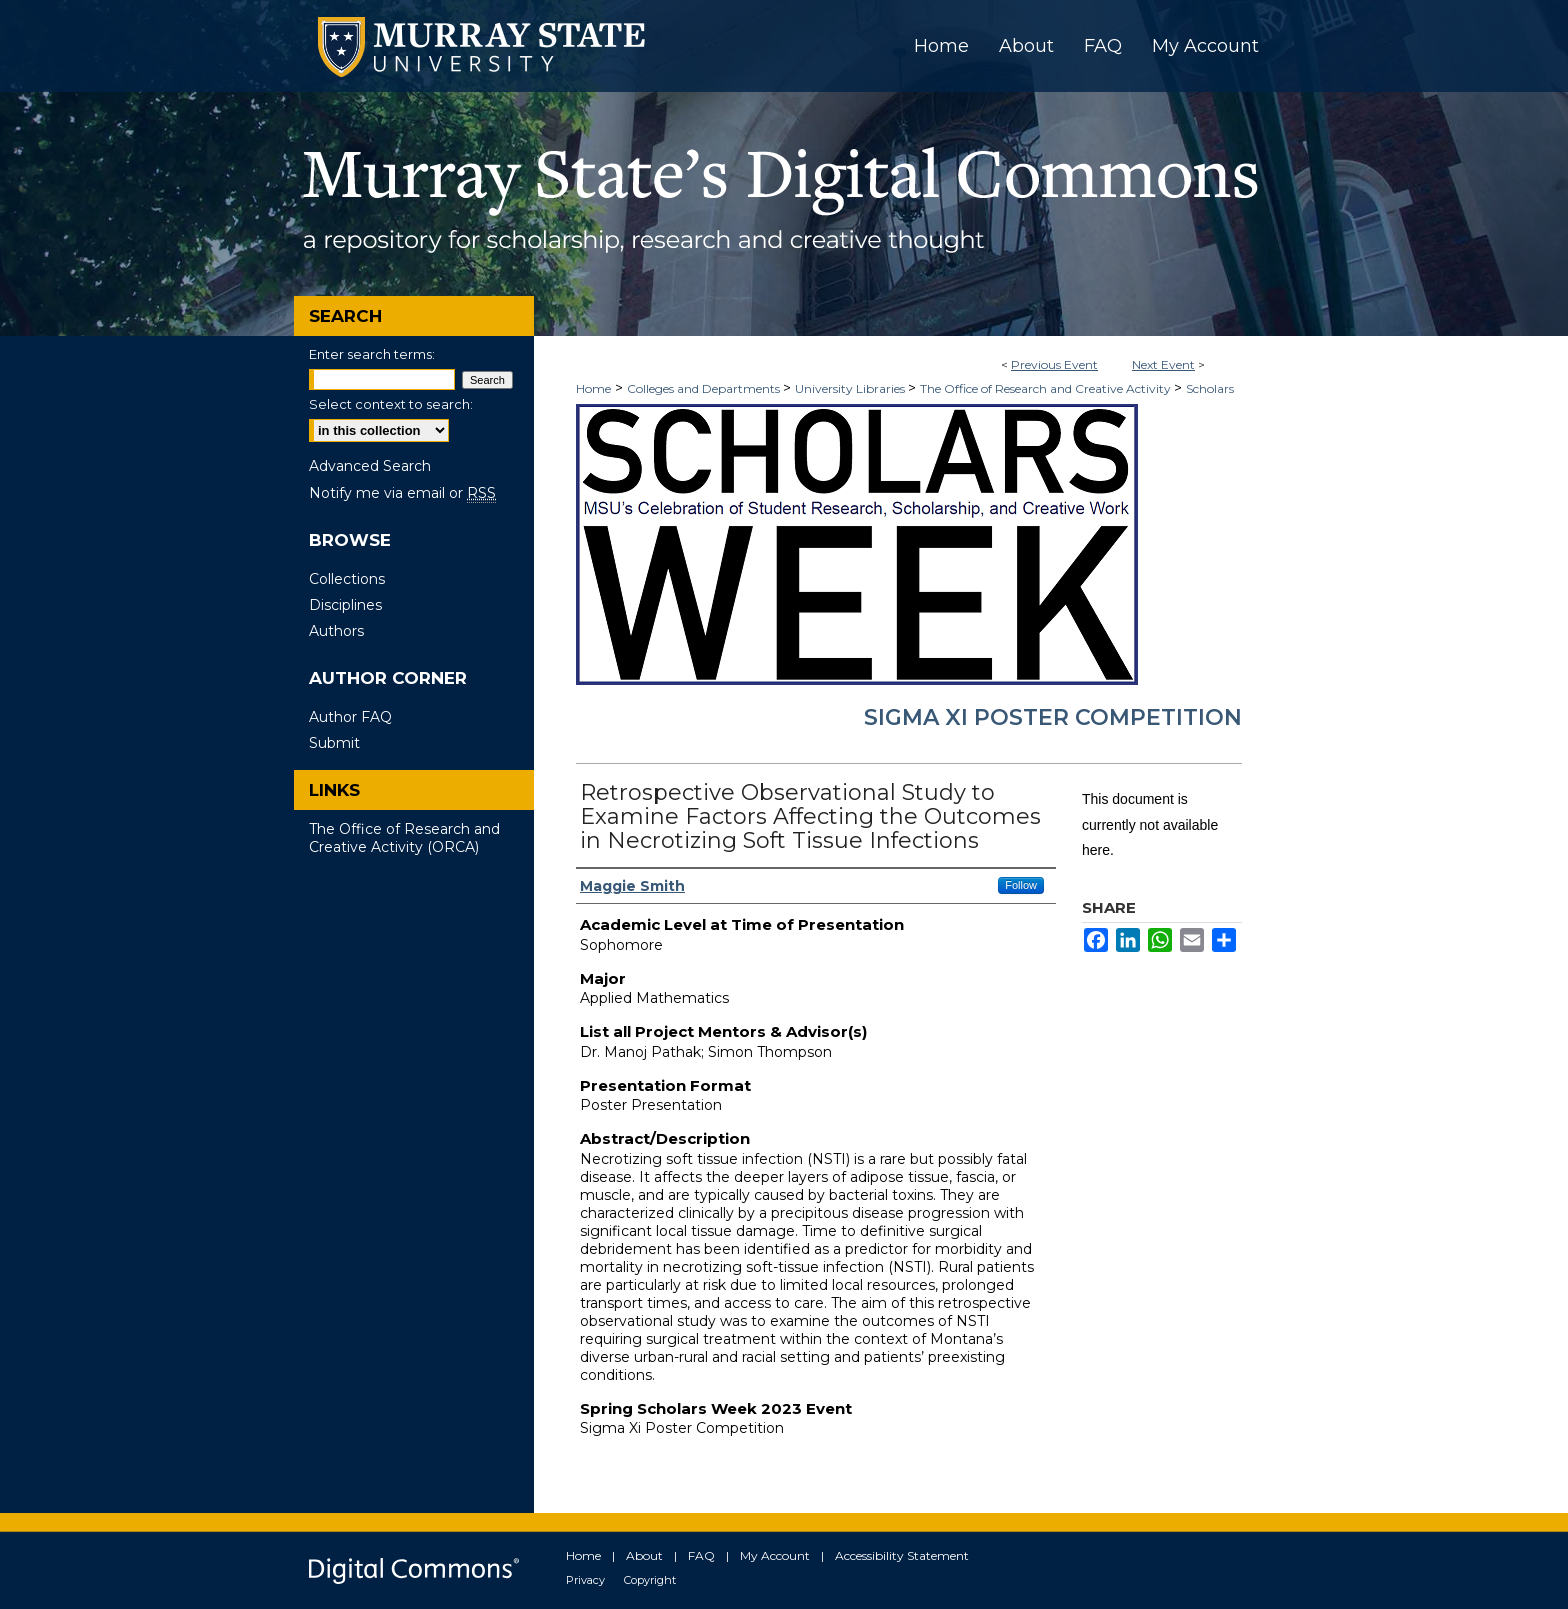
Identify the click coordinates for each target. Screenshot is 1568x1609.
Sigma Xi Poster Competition (1053, 717)
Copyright (650, 1580)
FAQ (701, 1555)
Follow (1021, 885)
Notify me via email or (402, 493)
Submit (334, 743)
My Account (775, 1555)
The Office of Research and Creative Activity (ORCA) (404, 838)
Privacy (585, 1580)
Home (593, 388)
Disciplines (345, 605)
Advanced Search (370, 466)
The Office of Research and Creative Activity (1047, 388)
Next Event (1163, 364)
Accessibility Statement (902, 1555)
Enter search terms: (372, 354)
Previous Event (1054, 364)
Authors (336, 631)
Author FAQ (350, 717)
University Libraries (851, 388)
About (644, 1555)
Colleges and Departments (705, 388)
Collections (347, 579)
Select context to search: (391, 404)
